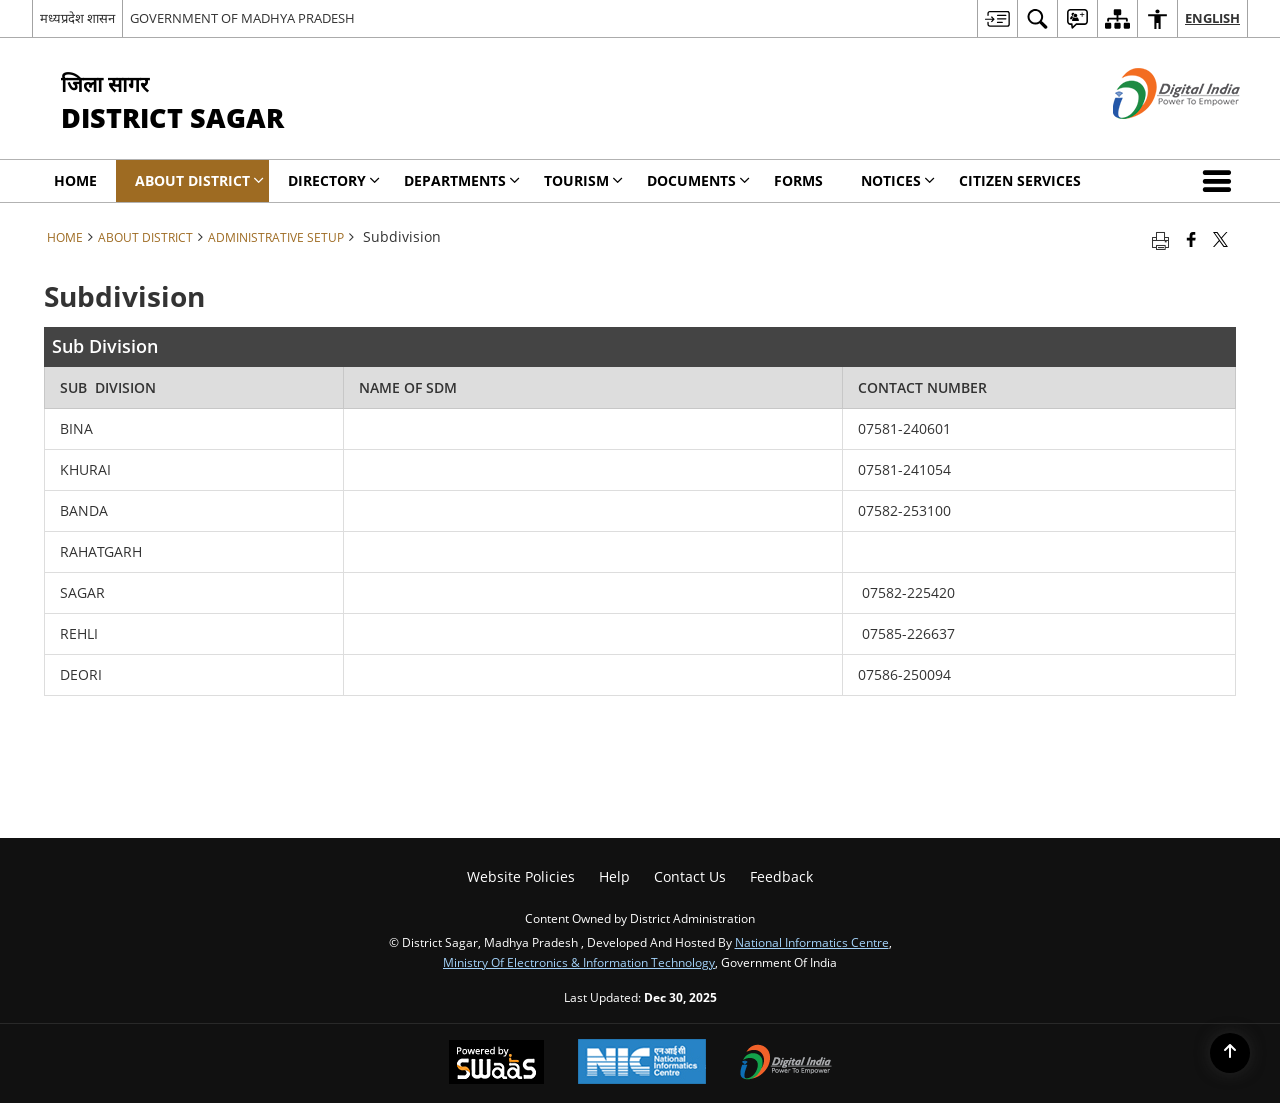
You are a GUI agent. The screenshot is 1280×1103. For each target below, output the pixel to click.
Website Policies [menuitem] (521, 876)
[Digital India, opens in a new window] (786, 1064)
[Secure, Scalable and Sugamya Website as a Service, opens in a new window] (496, 1064)
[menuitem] (997, 18)
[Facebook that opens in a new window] (1191, 239)
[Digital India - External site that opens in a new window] (1151, 135)
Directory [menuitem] (334, 180)
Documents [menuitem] (698, 180)
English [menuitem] (1212, 18)
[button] (1221, 181)
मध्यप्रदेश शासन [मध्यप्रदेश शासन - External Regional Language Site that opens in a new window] (77, 18)
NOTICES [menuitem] (898, 180)
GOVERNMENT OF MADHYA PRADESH (242, 18)
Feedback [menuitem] (781, 876)
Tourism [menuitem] (583, 180)
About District (145, 237)
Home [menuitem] (75, 180)
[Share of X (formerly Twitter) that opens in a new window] (1220, 239)
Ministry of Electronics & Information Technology (579, 962)
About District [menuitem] (199, 180)
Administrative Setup (276, 237)
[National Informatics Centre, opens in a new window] (642, 1063)
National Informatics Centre (812, 942)
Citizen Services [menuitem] (1020, 180)
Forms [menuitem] (798, 180)
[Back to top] (1230, 1053)
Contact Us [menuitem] (690, 876)
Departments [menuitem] (462, 180)
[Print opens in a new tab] (1160, 239)
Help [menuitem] (614, 876)
